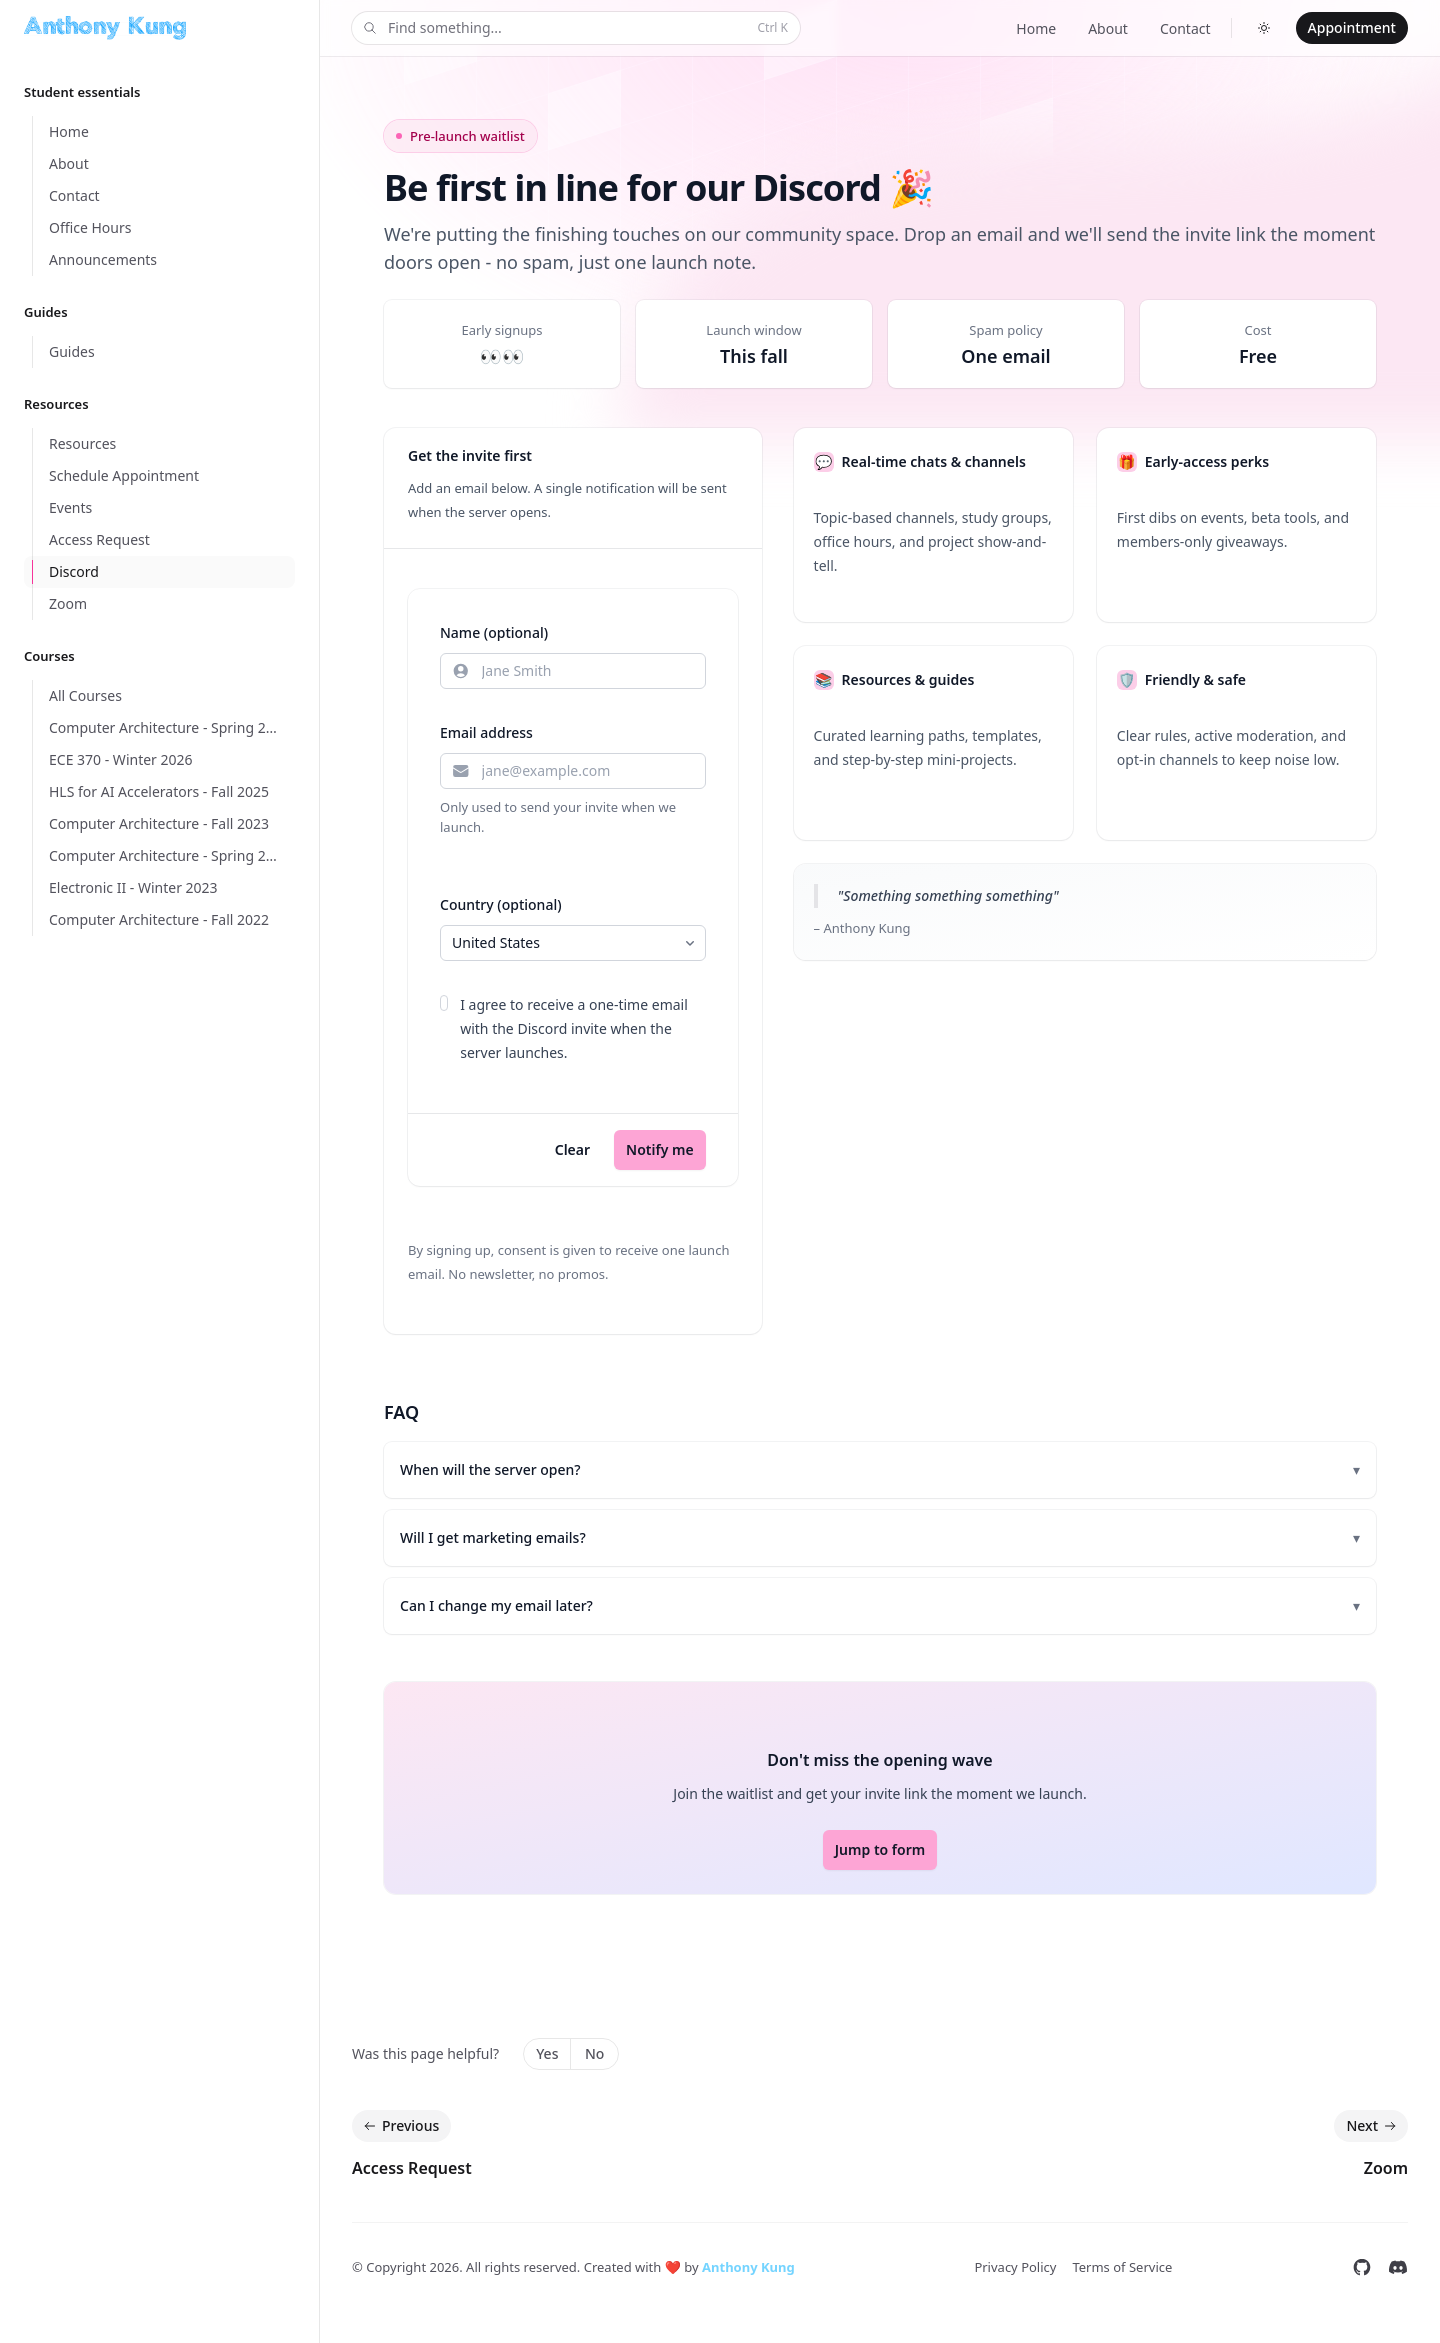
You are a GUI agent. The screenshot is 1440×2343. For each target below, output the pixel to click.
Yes (547, 2053)
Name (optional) (494, 632)
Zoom (1386, 2168)
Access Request (412, 2168)
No (594, 2053)
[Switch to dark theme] (1264, 28)
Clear (572, 1149)
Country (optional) (501, 904)
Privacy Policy (1015, 2267)
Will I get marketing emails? (880, 1538)
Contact (1185, 28)
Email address (486, 732)
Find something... (574, 28)
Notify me (660, 1149)
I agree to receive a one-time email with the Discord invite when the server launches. (574, 1028)
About (1108, 28)
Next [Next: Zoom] (1373, 2126)
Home (1036, 28)
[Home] (105, 28)
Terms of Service (1122, 2267)
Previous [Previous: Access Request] (399, 2126)
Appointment (1352, 27)
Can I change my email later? (880, 1606)
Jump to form (880, 1849)
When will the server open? (880, 1470)
